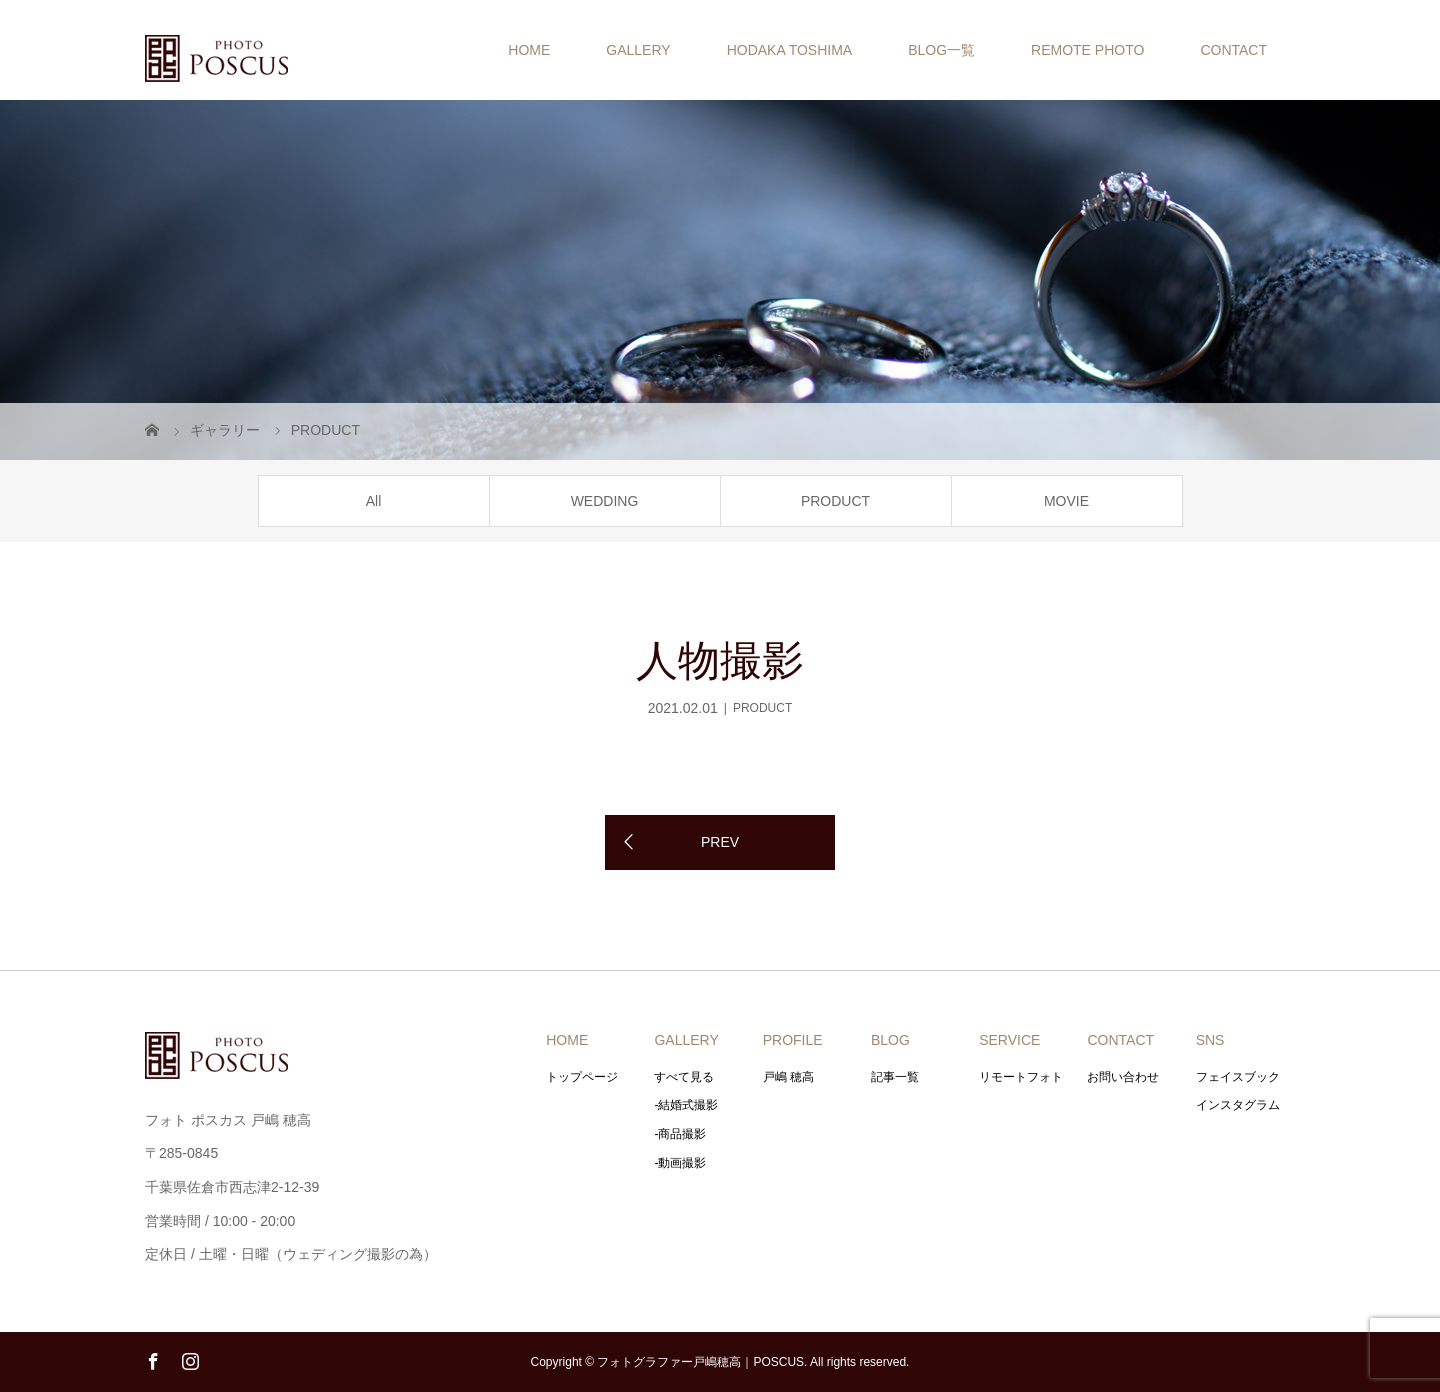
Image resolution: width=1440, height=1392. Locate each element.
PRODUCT (835, 501)
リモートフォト (1021, 1077)
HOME (529, 50)
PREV (720, 842)
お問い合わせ (1123, 1077)
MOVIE (1066, 501)
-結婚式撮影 (686, 1105)
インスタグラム (1238, 1105)
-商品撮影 (680, 1134)
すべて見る (684, 1077)
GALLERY (638, 50)
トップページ (582, 1077)
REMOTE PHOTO (1087, 50)
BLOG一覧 (941, 50)
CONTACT (1233, 50)
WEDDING (605, 501)
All (374, 501)
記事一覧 (895, 1077)
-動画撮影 (680, 1163)
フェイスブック (1238, 1077)
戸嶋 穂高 (788, 1077)
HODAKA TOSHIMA (790, 50)
